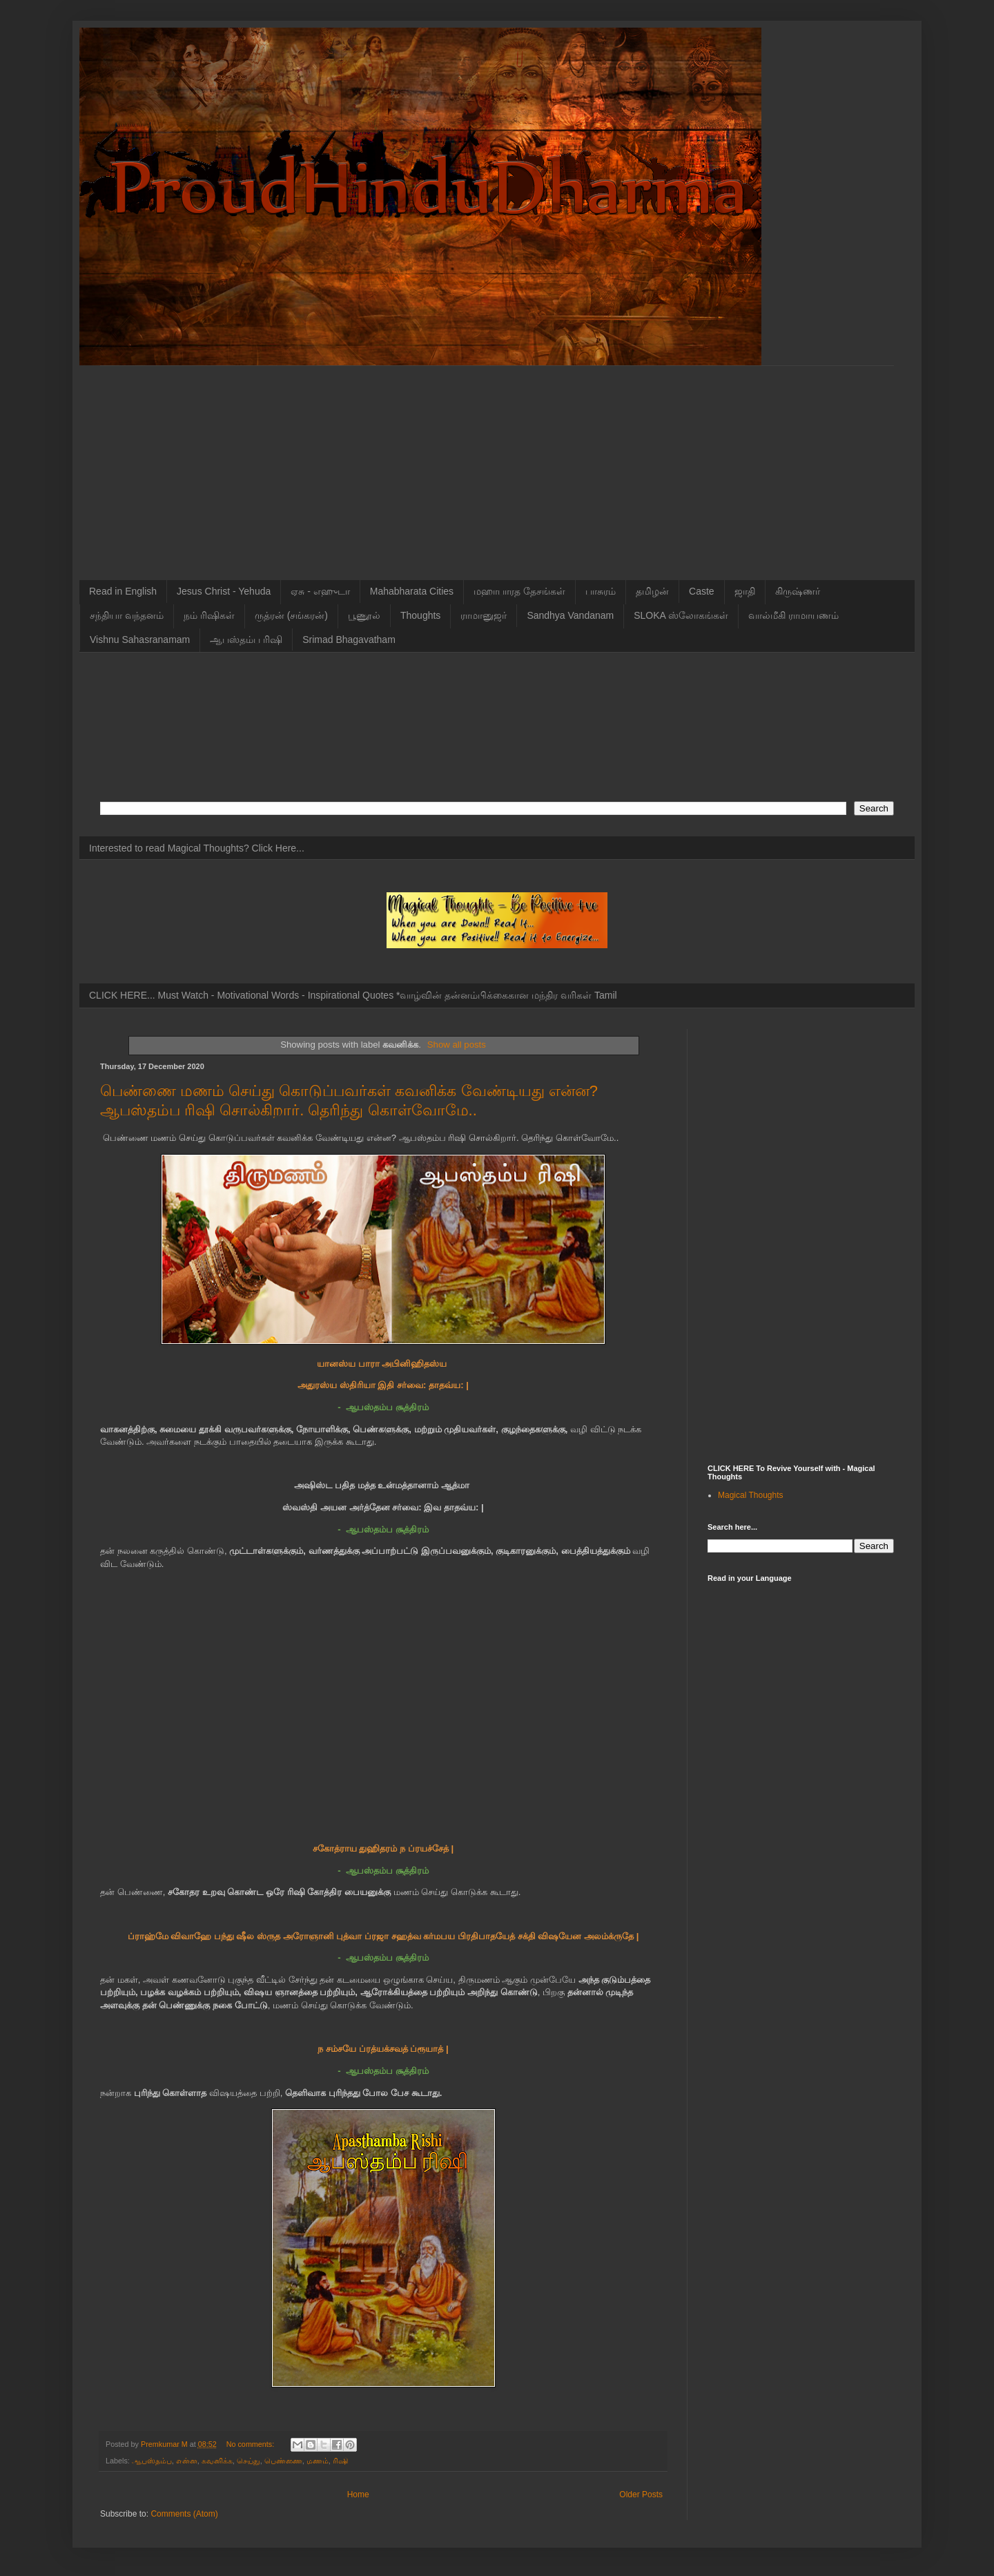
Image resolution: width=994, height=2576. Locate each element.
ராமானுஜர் (483, 615)
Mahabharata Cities (412, 591)
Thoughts (420, 615)
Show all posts (456, 1044)
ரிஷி (340, 2461)
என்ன (186, 2461)
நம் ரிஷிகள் (209, 615)
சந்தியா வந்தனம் (127, 615)
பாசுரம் (600, 591)
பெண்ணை (283, 2461)
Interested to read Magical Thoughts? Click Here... (196, 848)
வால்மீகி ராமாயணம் (793, 615)
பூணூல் (364, 615)
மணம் (317, 2461)
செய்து (248, 2461)
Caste (701, 591)
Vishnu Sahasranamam (140, 639)
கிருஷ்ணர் (797, 591)
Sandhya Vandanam (570, 615)
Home (358, 2494)
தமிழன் (652, 591)
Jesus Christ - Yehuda (224, 591)
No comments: (251, 2444)
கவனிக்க (217, 2461)
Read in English (123, 591)
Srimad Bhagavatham (349, 639)
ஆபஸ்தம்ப (152, 2461)
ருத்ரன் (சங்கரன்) (291, 615)
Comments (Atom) (183, 2514)
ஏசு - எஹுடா (320, 591)
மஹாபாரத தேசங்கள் (519, 591)
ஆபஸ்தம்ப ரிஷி (246, 639)
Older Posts (641, 2494)
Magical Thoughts (750, 1495)
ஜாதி (744, 591)
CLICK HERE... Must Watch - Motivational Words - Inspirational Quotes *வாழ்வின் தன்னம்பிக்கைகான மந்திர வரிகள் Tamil (353, 995)
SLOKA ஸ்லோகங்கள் (681, 615)
